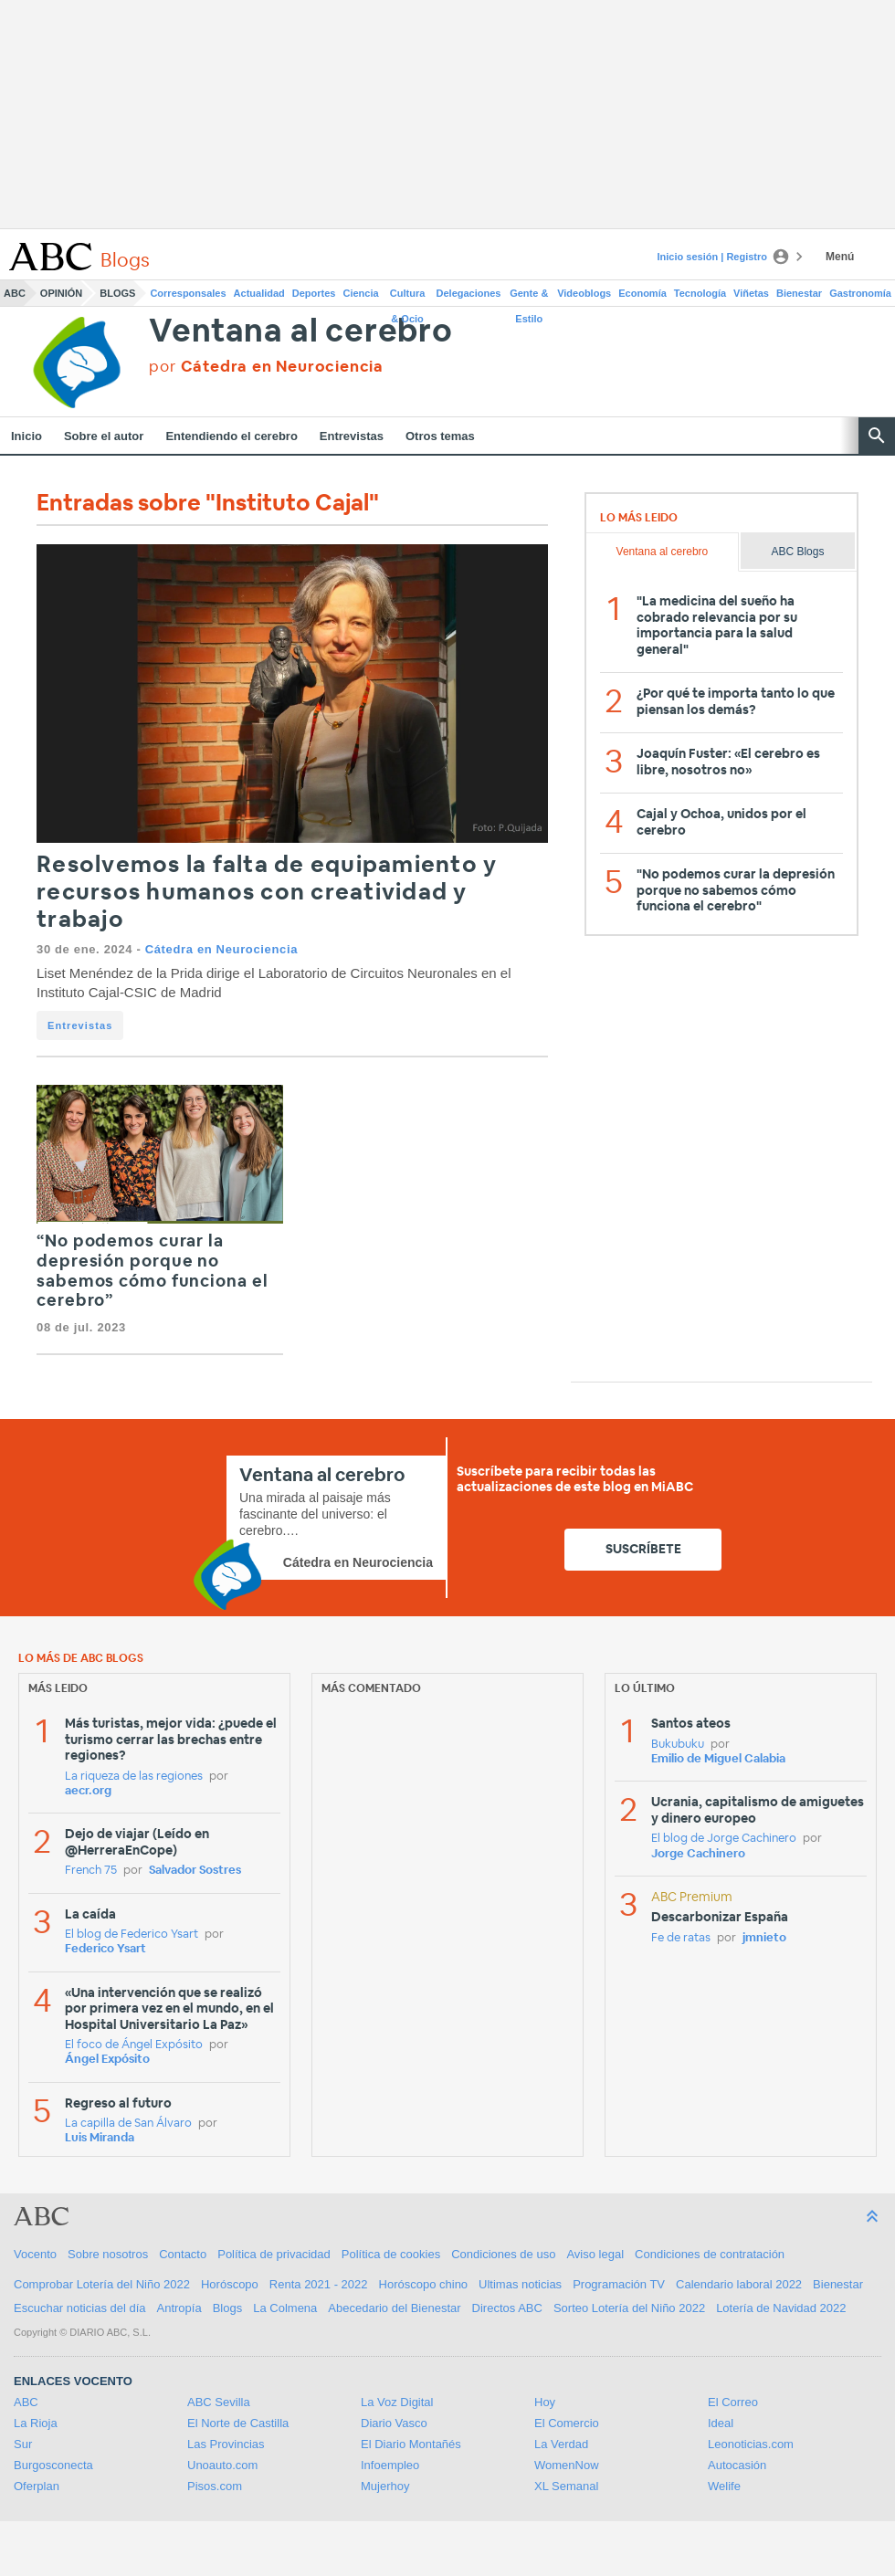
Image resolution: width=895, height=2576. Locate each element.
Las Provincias (226, 2444)
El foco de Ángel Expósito (134, 2045)
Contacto (182, 2254)
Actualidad (259, 293)
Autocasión (737, 2465)
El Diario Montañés (411, 2444)
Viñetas (751, 293)
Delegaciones (469, 293)
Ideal (720, 2423)
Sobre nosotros (108, 2254)
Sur (23, 2444)
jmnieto (764, 1938)
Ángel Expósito (107, 2060)
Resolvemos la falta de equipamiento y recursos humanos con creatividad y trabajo (267, 892)
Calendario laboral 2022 (739, 2284)
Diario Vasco (394, 2423)
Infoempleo (390, 2465)
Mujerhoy (385, 2486)
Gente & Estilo (529, 297)
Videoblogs (584, 293)
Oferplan (36, 2486)
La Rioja (36, 2423)
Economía (642, 293)
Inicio (26, 436)
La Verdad (561, 2444)
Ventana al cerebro (300, 332)
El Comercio (566, 2423)
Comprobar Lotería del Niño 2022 (102, 2284)
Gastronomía (860, 293)
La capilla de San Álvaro (128, 2123)
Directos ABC (507, 2308)
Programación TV (619, 2284)
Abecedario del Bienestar (394, 2308)
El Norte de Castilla (238, 2423)
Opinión (61, 293)
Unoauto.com (222, 2465)
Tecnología (700, 293)
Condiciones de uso (503, 2254)
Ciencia (361, 293)
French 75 (91, 1871)
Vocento (35, 2254)
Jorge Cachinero (698, 1854)
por (266, 366)
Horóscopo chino (424, 2284)
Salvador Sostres (195, 1871)
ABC (15, 293)
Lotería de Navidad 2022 (781, 2308)
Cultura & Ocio (408, 297)
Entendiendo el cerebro (231, 436)
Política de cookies (391, 2254)
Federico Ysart (105, 1949)
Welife (724, 2486)
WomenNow (566, 2465)
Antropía (179, 2308)
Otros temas (440, 436)
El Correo (733, 2402)
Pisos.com (214, 2486)
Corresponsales (188, 293)
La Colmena (285, 2308)
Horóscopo (229, 2284)
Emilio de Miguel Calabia (718, 1759)
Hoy (544, 2402)
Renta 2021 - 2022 (318, 2284)
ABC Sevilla (218, 2402)
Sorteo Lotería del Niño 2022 (629, 2308)
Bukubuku (677, 1745)
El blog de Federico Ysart (131, 1934)
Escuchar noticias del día (80, 2308)
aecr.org (88, 1791)
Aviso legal (595, 2254)
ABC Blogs (797, 551)
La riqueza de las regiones (134, 1776)
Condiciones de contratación (709, 2254)
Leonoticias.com (751, 2444)
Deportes (314, 293)
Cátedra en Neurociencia (221, 949)
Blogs (117, 293)
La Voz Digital (397, 2402)
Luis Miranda (99, 2138)
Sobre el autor (103, 436)
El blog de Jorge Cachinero (723, 1839)
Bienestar (799, 293)
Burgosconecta (53, 2465)
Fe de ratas (681, 1938)
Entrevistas (352, 436)
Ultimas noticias (520, 2284)
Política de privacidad (274, 2254)
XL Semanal (566, 2486)
